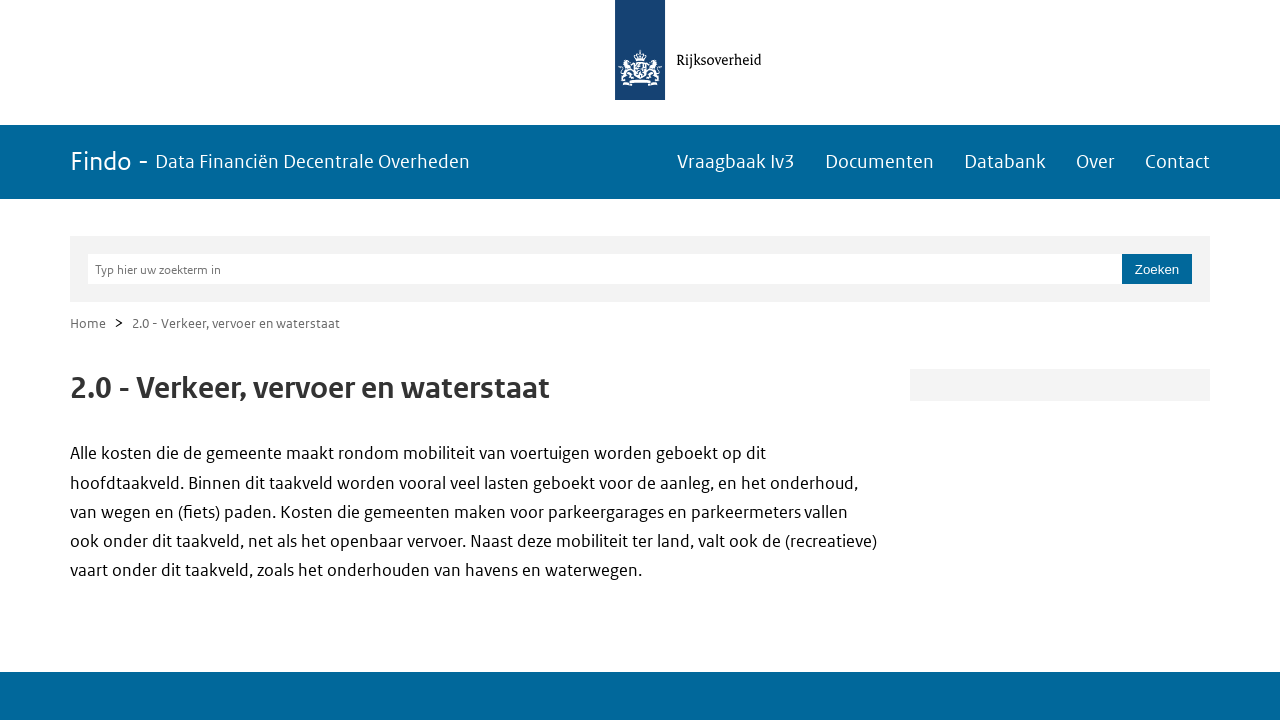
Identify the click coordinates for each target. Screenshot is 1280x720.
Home (88, 323)
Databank (1005, 161)
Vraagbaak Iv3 (736, 161)
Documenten (879, 161)
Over (1095, 161)
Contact (1177, 161)
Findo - (270, 161)
